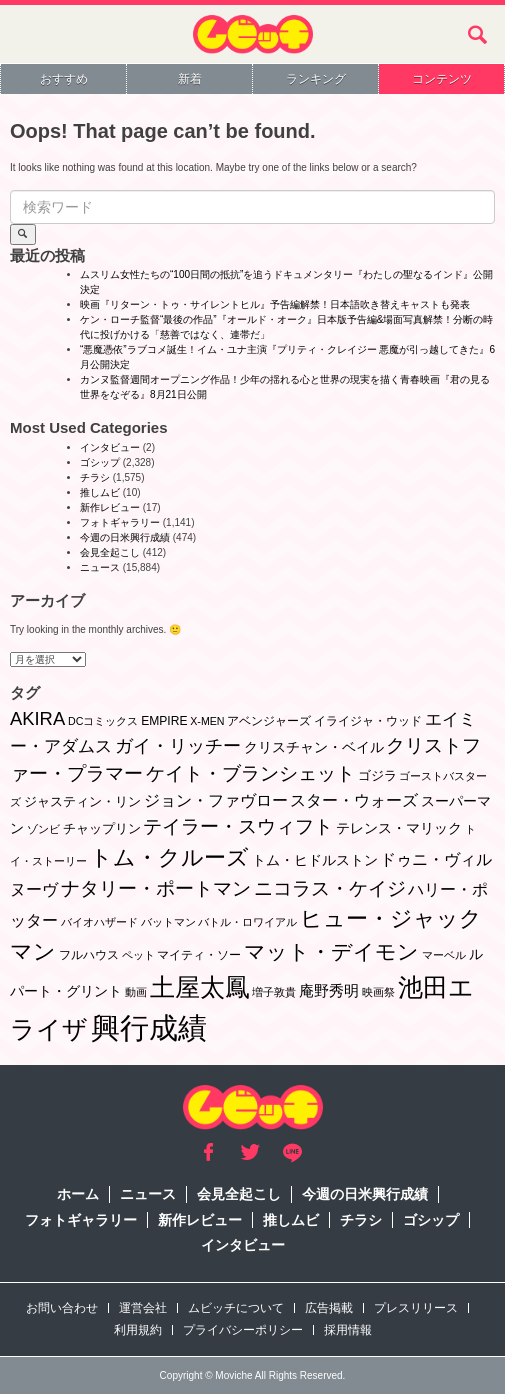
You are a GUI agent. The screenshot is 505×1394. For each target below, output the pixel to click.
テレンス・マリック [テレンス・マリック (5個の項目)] (399, 828)
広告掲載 (329, 1308)
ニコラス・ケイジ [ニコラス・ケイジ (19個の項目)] (330, 888)
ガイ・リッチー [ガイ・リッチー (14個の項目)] (178, 746)
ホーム (78, 1194)
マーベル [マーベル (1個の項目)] (444, 955)
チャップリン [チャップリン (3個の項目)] (102, 828)
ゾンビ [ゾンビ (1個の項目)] (43, 829)
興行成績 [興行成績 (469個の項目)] (149, 1027)
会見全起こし (110, 552)
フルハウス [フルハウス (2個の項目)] (89, 955)
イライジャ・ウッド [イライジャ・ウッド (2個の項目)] (368, 721)
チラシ (95, 477)
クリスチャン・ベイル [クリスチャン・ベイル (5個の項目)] (314, 747)
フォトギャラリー (120, 522)
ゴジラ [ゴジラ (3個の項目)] (377, 775)
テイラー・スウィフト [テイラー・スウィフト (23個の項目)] (238, 826)
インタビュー (110, 447)
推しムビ (100, 492)
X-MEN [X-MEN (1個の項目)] (207, 721)
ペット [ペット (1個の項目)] (138, 955)
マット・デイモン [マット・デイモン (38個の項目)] (331, 951)
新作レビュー (110, 507)
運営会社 (143, 1308)
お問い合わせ (62, 1308)
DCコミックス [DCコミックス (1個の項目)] (103, 721)
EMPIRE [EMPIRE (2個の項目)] (164, 721)
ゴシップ (100, 462)
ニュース (100, 567)
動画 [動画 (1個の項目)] (136, 992)
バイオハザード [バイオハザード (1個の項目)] (99, 922)
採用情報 (348, 1330)
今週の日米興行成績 (125, 537)
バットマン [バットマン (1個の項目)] (168, 922)
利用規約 (138, 1330)
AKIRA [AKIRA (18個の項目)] (37, 718)
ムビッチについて (236, 1308)
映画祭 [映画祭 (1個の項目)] (378, 992)
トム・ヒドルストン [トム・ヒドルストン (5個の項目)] (315, 860)
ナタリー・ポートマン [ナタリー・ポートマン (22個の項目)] (156, 888)
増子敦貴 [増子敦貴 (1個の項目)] (274, 992)
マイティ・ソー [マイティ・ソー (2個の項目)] (199, 955)
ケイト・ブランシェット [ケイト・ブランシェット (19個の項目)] (250, 773)
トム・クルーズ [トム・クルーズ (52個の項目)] (169, 857)
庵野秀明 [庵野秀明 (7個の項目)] (329, 990)
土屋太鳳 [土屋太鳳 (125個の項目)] (200, 987)
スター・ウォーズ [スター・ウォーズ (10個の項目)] (354, 800)
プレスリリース (416, 1308)
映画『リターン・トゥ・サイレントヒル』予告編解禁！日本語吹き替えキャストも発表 (275, 304)
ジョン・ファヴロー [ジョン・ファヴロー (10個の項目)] (216, 800)
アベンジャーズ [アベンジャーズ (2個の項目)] (269, 721)
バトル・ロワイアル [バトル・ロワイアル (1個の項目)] (247, 922)
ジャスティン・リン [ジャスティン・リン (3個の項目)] (82, 801)
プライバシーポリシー (243, 1330)
